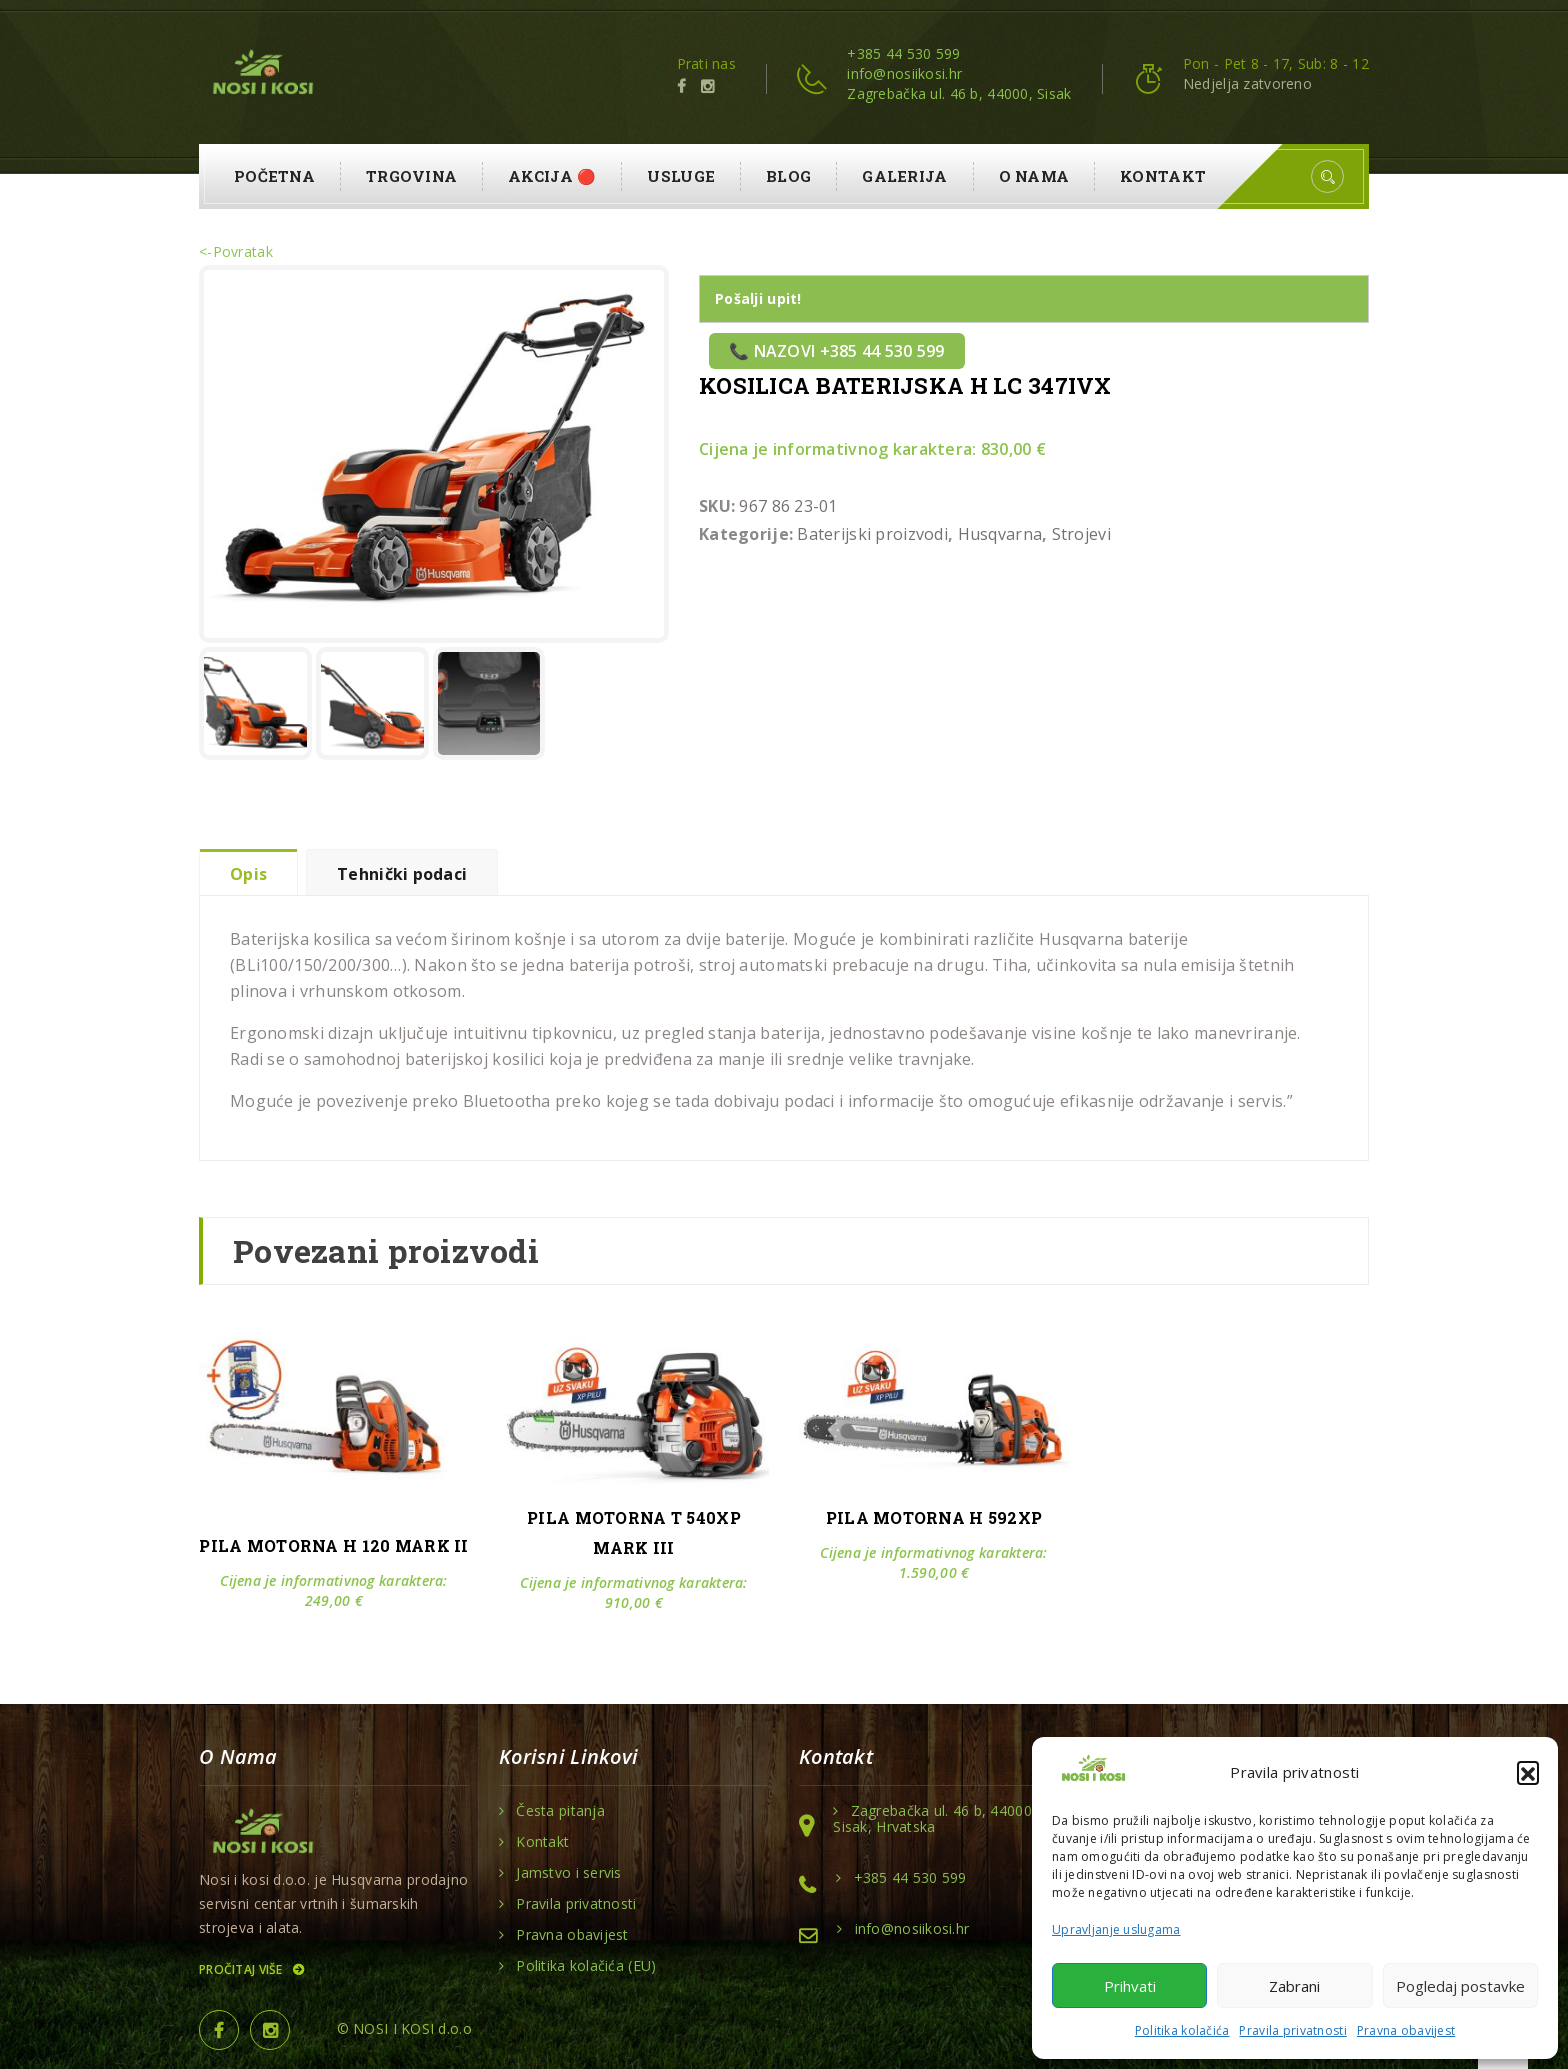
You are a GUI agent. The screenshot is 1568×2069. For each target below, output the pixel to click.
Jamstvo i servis (568, 1873)
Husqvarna (1000, 534)
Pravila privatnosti (1292, 2030)
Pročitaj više (251, 1969)
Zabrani (1294, 1986)
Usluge (681, 176)
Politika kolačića (1182, 2030)
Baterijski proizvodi (872, 534)
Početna (274, 176)
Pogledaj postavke (1460, 1986)
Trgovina (411, 176)
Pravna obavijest (1406, 2030)
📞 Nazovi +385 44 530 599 (837, 351)
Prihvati (1130, 1986)
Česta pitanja (560, 1811)
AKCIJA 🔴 (552, 176)
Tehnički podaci (402, 874)
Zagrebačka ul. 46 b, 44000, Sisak (959, 93)
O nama (1034, 176)
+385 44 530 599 (903, 53)
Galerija (904, 176)
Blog (788, 176)
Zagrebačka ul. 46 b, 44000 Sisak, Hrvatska (932, 1819)
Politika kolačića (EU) (586, 1966)
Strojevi (1081, 534)
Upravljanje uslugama (1116, 1929)
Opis (248, 874)
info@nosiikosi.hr (904, 73)
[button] (1528, 1772)
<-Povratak (236, 251)
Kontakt (1163, 176)
